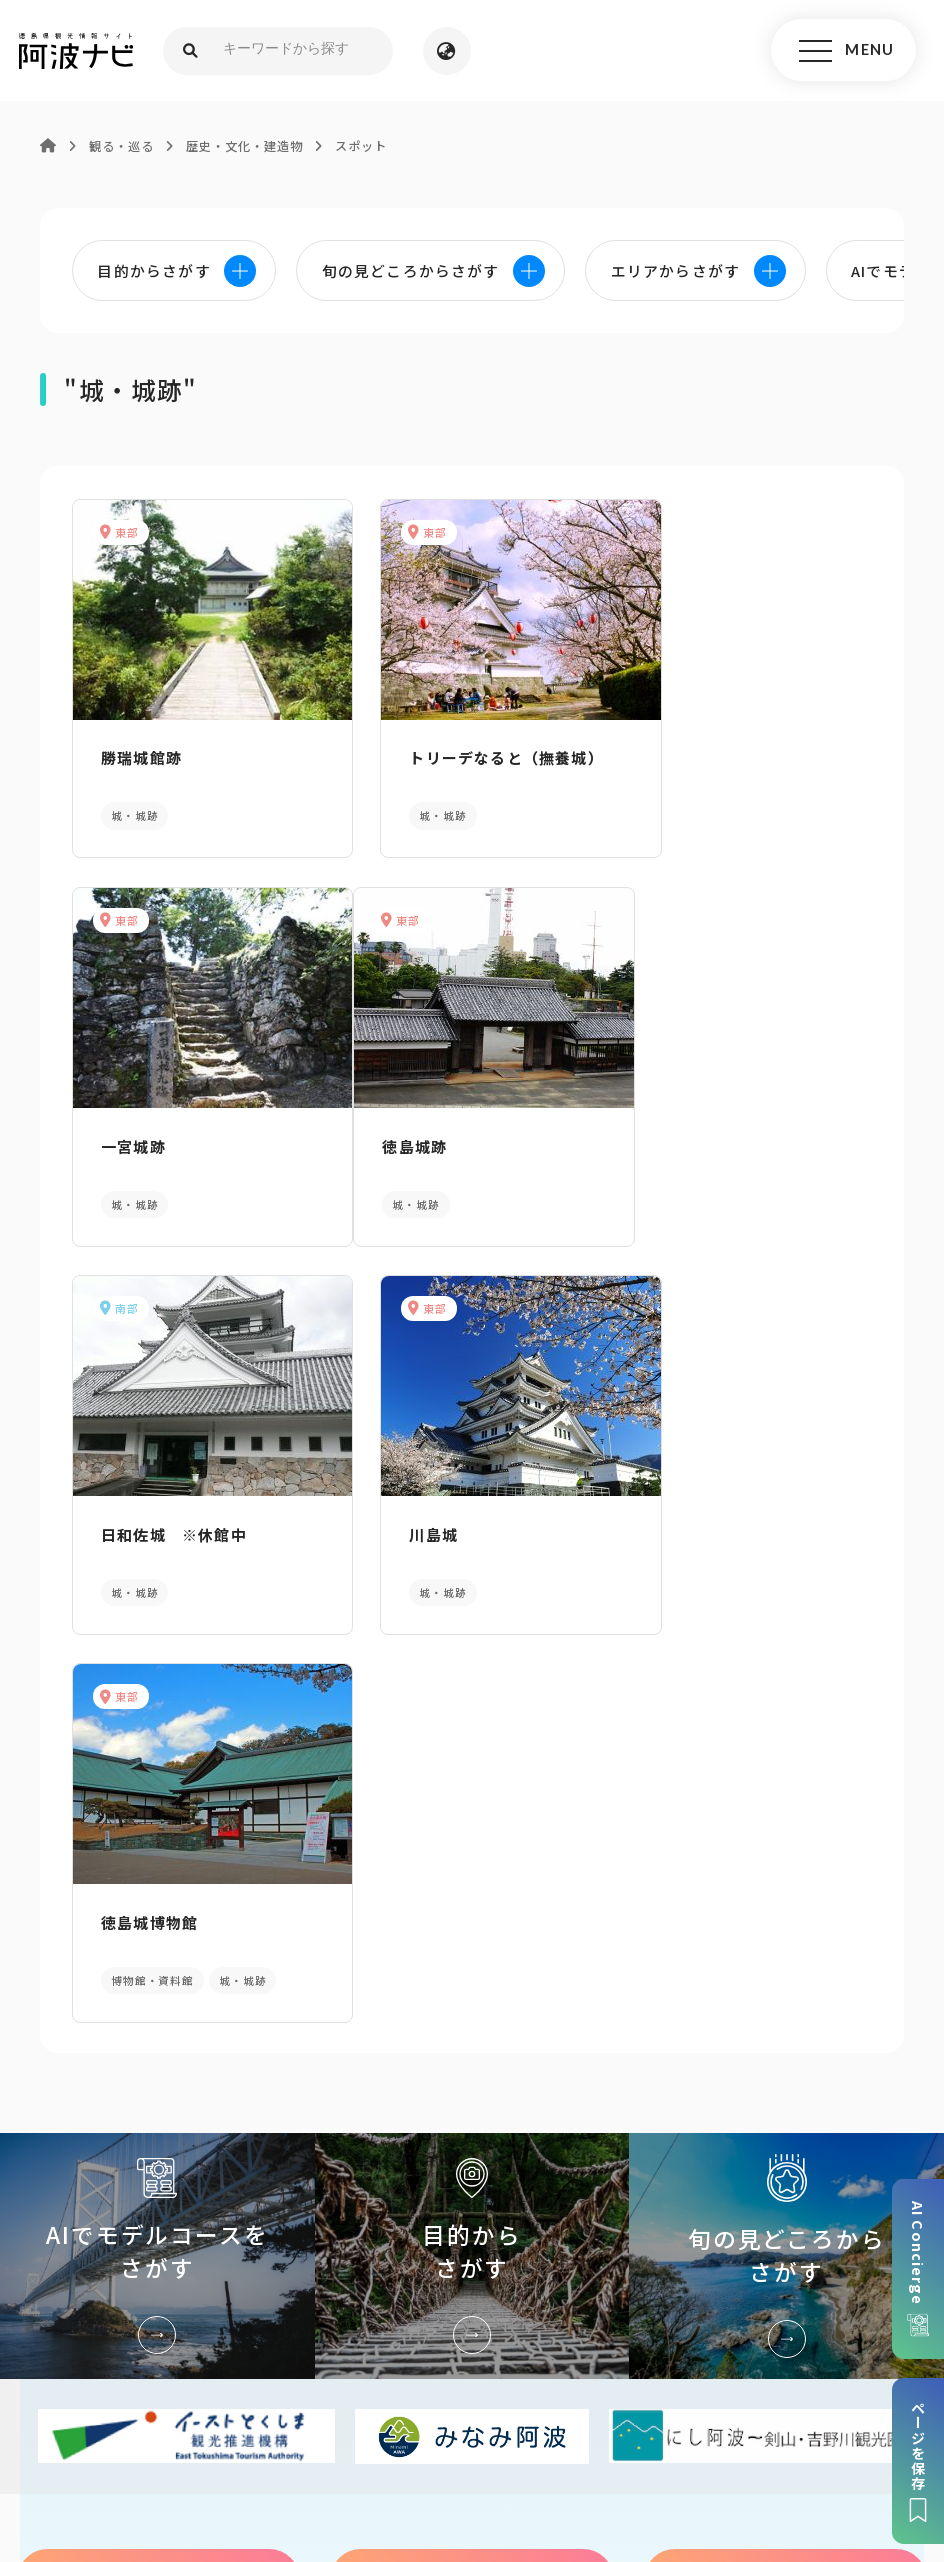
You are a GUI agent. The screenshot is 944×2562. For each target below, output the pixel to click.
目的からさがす (472, 1844)
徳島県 (604, 2426)
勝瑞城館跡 (138, 755)
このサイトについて (168, 2396)
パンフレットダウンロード (159, 2168)
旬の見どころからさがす (786, 1844)
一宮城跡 (681, 755)
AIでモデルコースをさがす (157, 1844)
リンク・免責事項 (567, 2396)
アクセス (785, 2168)
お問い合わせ (692, 2426)
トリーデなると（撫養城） (470, 755)
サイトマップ (301, 2396)
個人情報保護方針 (426, 2396)
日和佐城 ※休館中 (446, 1135)
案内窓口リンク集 (472, 2168)
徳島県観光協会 (279, 2426)
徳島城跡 (130, 1135)
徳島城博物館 (146, 1515)
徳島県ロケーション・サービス (457, 2426)
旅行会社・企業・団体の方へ (745, 2396)
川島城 (673, 1135)
